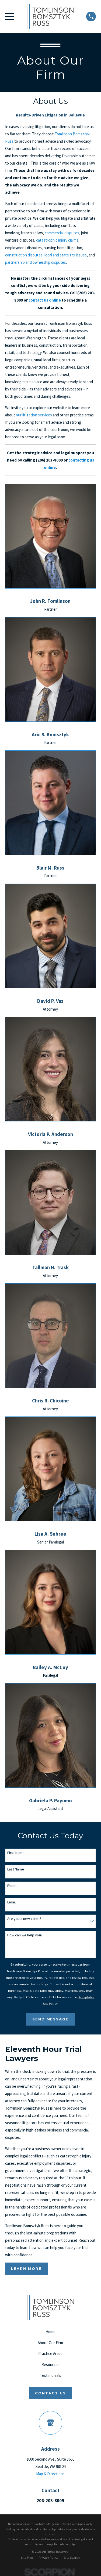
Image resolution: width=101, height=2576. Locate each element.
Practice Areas (50, 2353)
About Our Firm (50, 2342)
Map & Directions (50, 2473)
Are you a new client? (24, 1918)
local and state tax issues (65, 255)
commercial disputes (62, 232)
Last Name (15, 1869)
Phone (12, 1885)
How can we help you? (25, 1935)
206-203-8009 (50, 2501)
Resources (50, 2364)
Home (50, 2331)
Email (11, 1902)
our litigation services (34, 414)
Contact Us (50, 2393)
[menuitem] (27, 2557)
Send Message (50, 2019)
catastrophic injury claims (57, 240)
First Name (16, 1852)
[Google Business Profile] (50, 2423)
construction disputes (24, 255)
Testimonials (50, 2375)
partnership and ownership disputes (35, 262)
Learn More (26, 2268)
